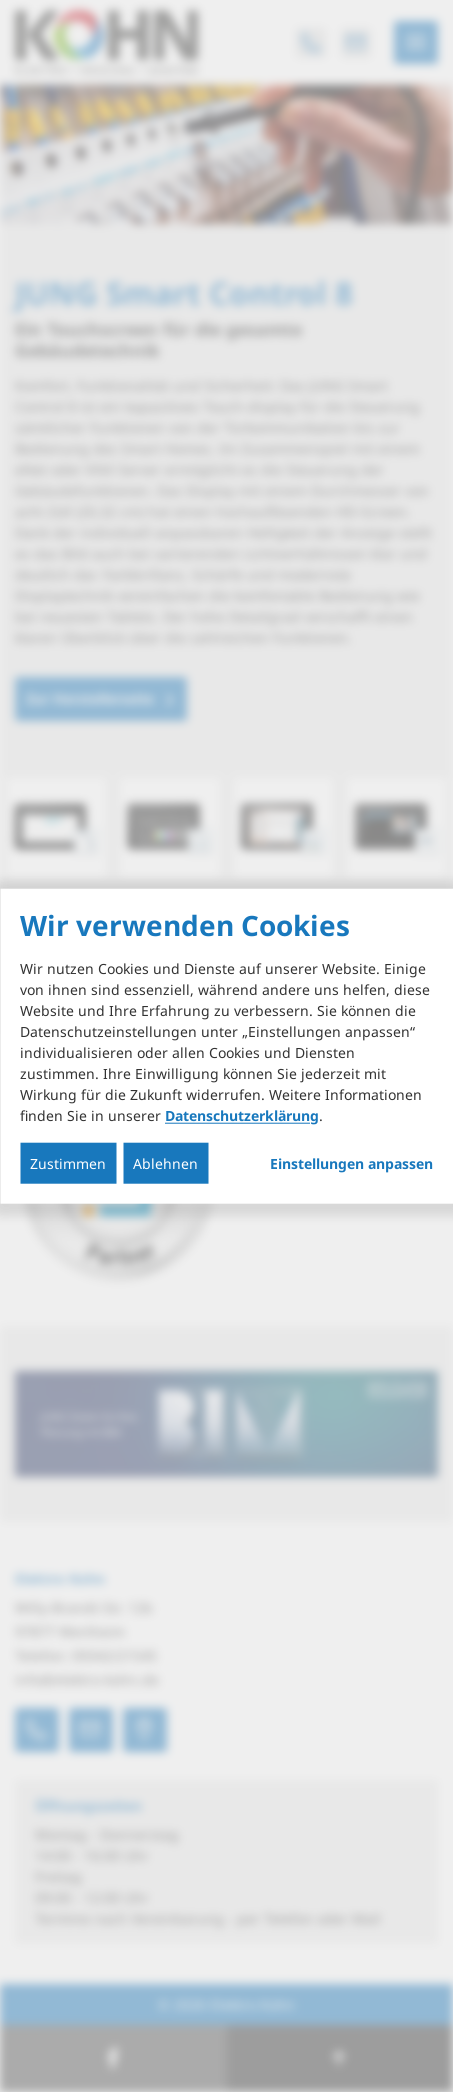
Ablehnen (165, 1162)
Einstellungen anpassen (351, 1163)
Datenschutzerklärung (242, 1114)
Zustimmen (68, 1162)
